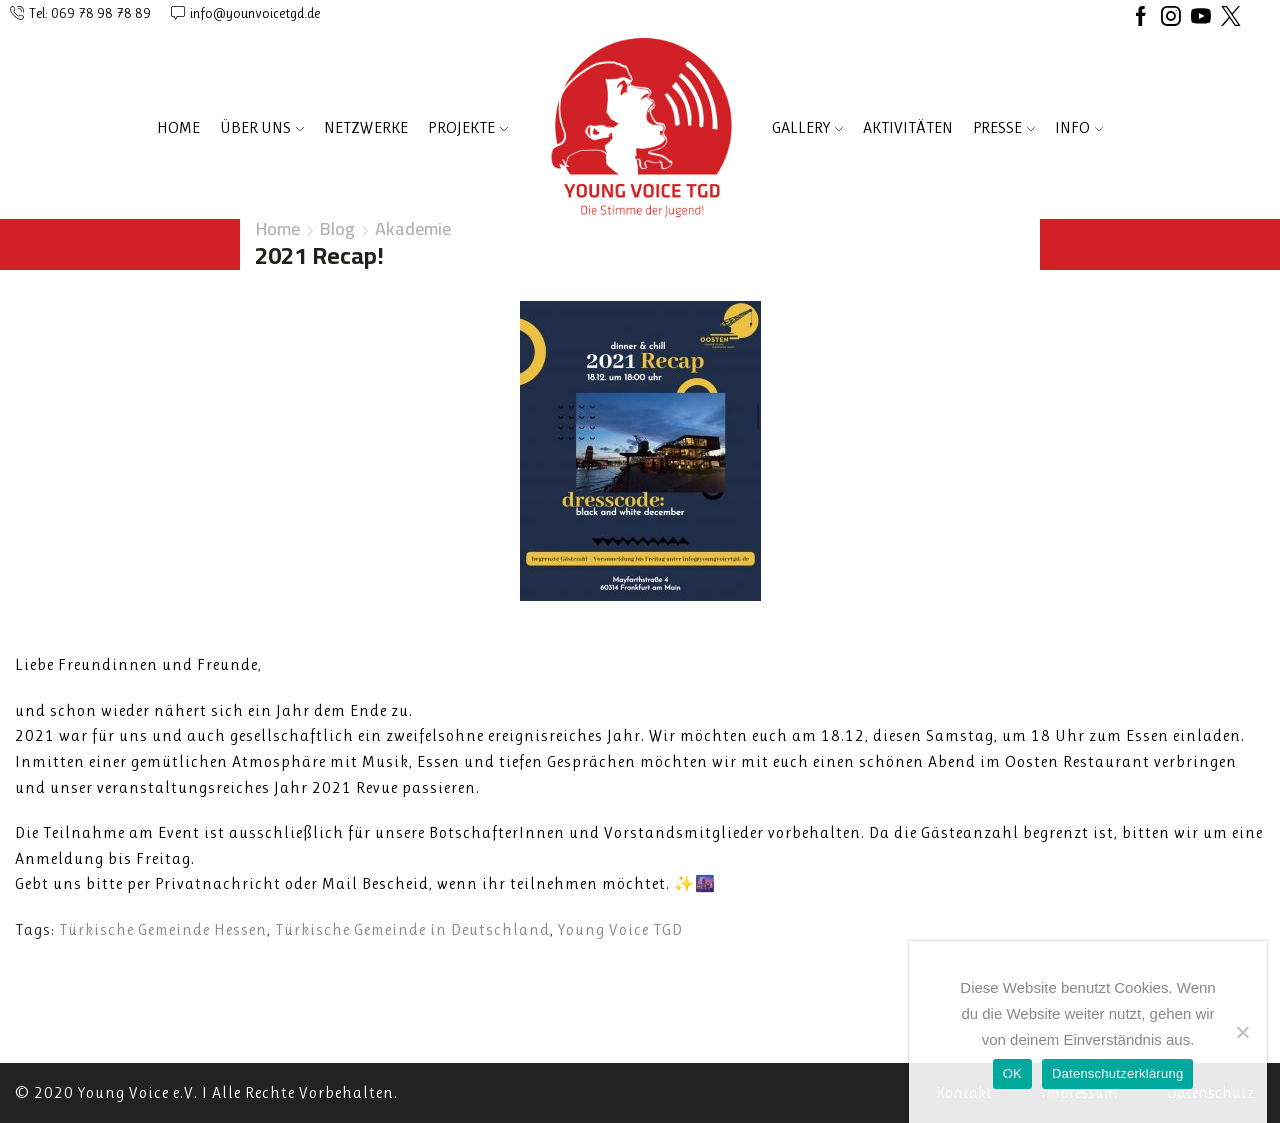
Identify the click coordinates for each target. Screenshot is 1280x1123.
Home (178, 127)
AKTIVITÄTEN (908, 127)
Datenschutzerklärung (1117, 1073)
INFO (1079, 127)
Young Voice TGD (620, 929)
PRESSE (1004, 127)
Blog (337, 229)
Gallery (807, 127)
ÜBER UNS (262, 127)
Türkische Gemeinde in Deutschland (412, 929)
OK (1012, 1073)
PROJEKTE (468, 127)
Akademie (413, 229)
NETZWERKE (366, 127)
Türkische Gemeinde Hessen (163, 929)
